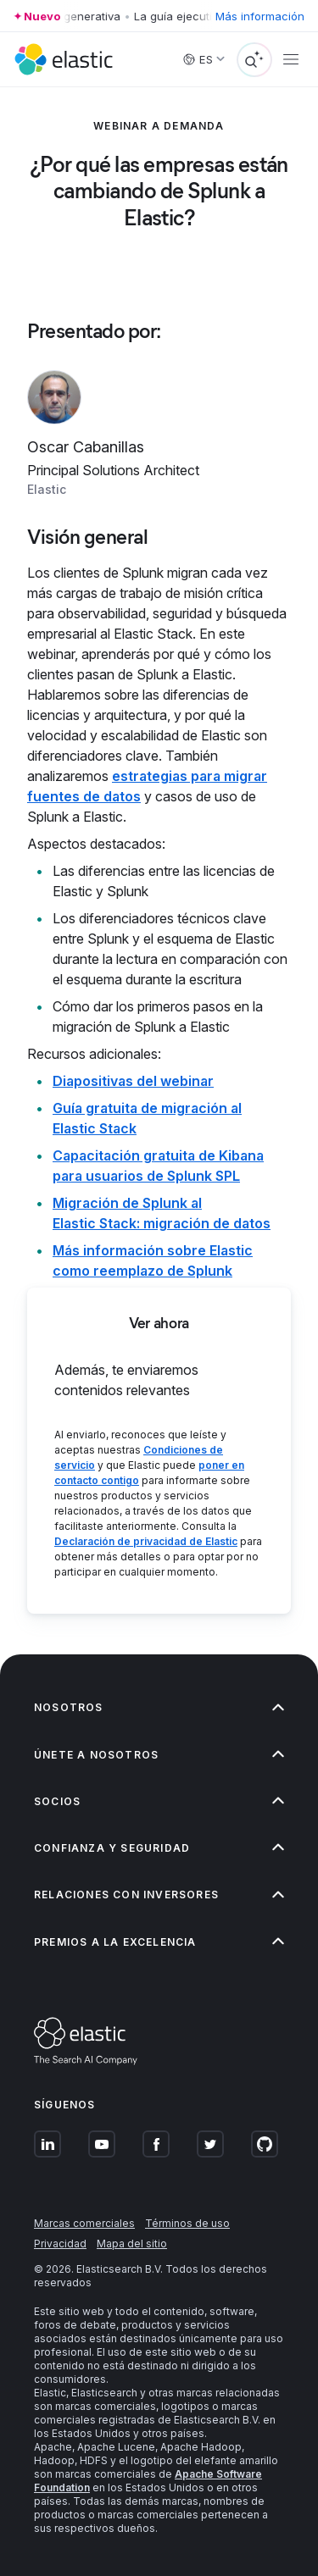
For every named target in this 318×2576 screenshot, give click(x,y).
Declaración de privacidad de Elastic (145, 1541)
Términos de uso (187, 2223)
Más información (259, 16)
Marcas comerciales (84, 2223)
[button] (159, 1707)
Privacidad (60, 2243)
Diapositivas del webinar (133, 1080)
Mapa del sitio (132, 2243)
